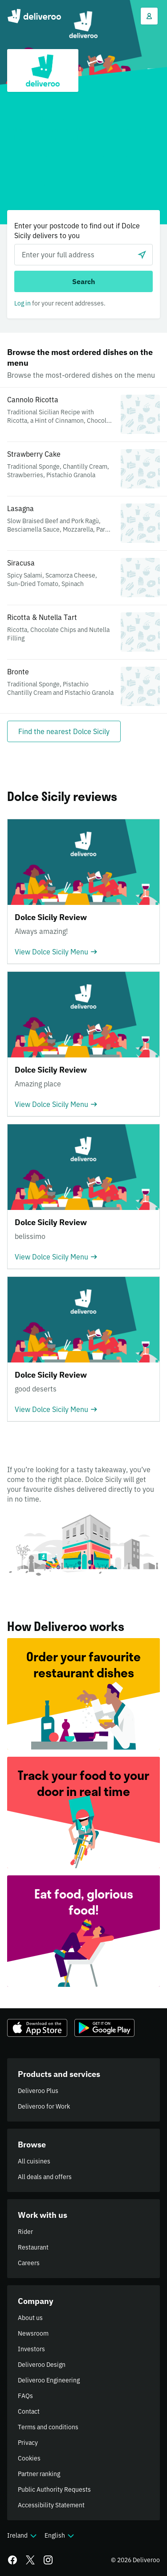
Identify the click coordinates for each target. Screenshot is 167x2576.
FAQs (25, 2396)
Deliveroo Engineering (49, 2380)
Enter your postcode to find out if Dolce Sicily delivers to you (77, 230)
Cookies (29, 2458)
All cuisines (34, 2161)
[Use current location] (142, 255)
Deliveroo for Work (44, 2106)
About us (30, 2318)
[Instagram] (48, 2560)
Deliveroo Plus (38, 2091)
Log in (22, 303)
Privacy (28, 2443)
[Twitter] (30, 2560)
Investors (31, 2349)
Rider (25, 2232)
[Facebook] (12, 2560)
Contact (29, 2411)
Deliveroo (34, 16)
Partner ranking (39, 2474)
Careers (29, 2263)
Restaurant (33, 2247)
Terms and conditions (48, 2427)
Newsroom (33, 2333)
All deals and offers (45, 2177)
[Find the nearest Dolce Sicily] (64, 731)
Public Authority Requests (54, 2489)
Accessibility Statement (51, 2505)
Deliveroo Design (41, 2365)
